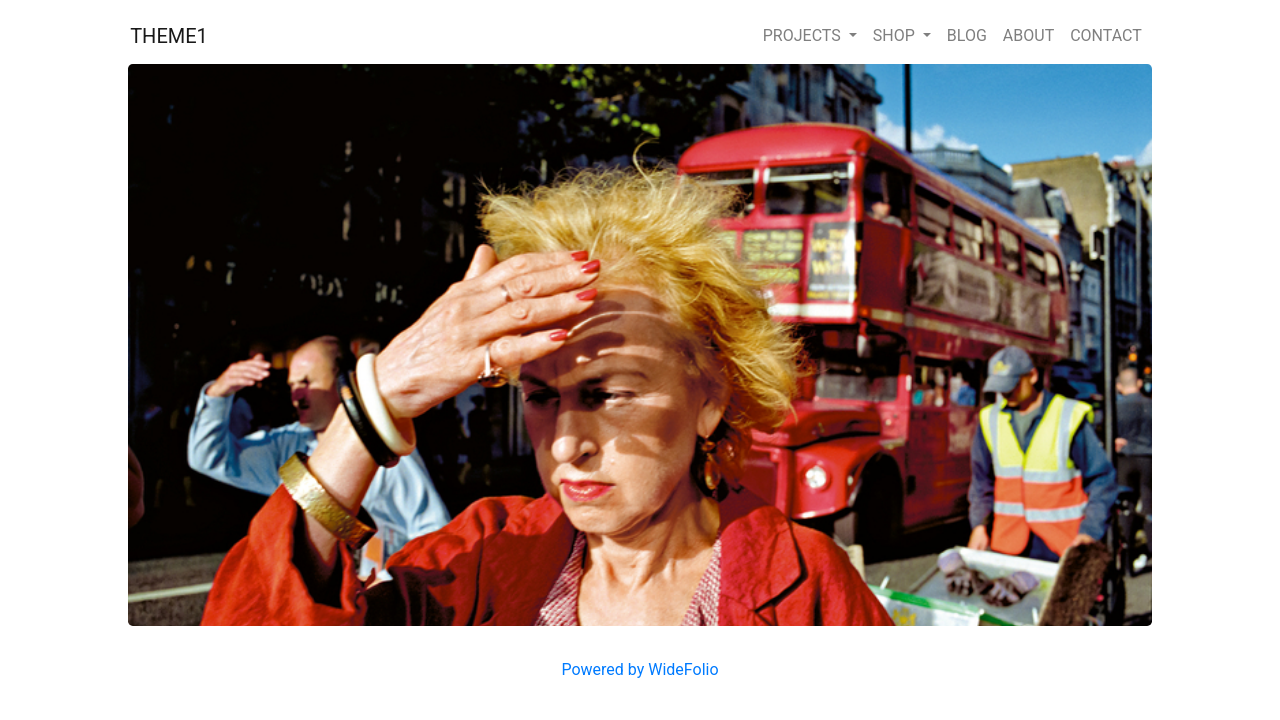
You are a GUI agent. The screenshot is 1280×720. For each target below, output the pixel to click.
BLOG (967, 35)
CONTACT (1106, 35)
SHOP (896, 35)
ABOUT (1028, 35)
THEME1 (169, 36)
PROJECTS (804, 35)
